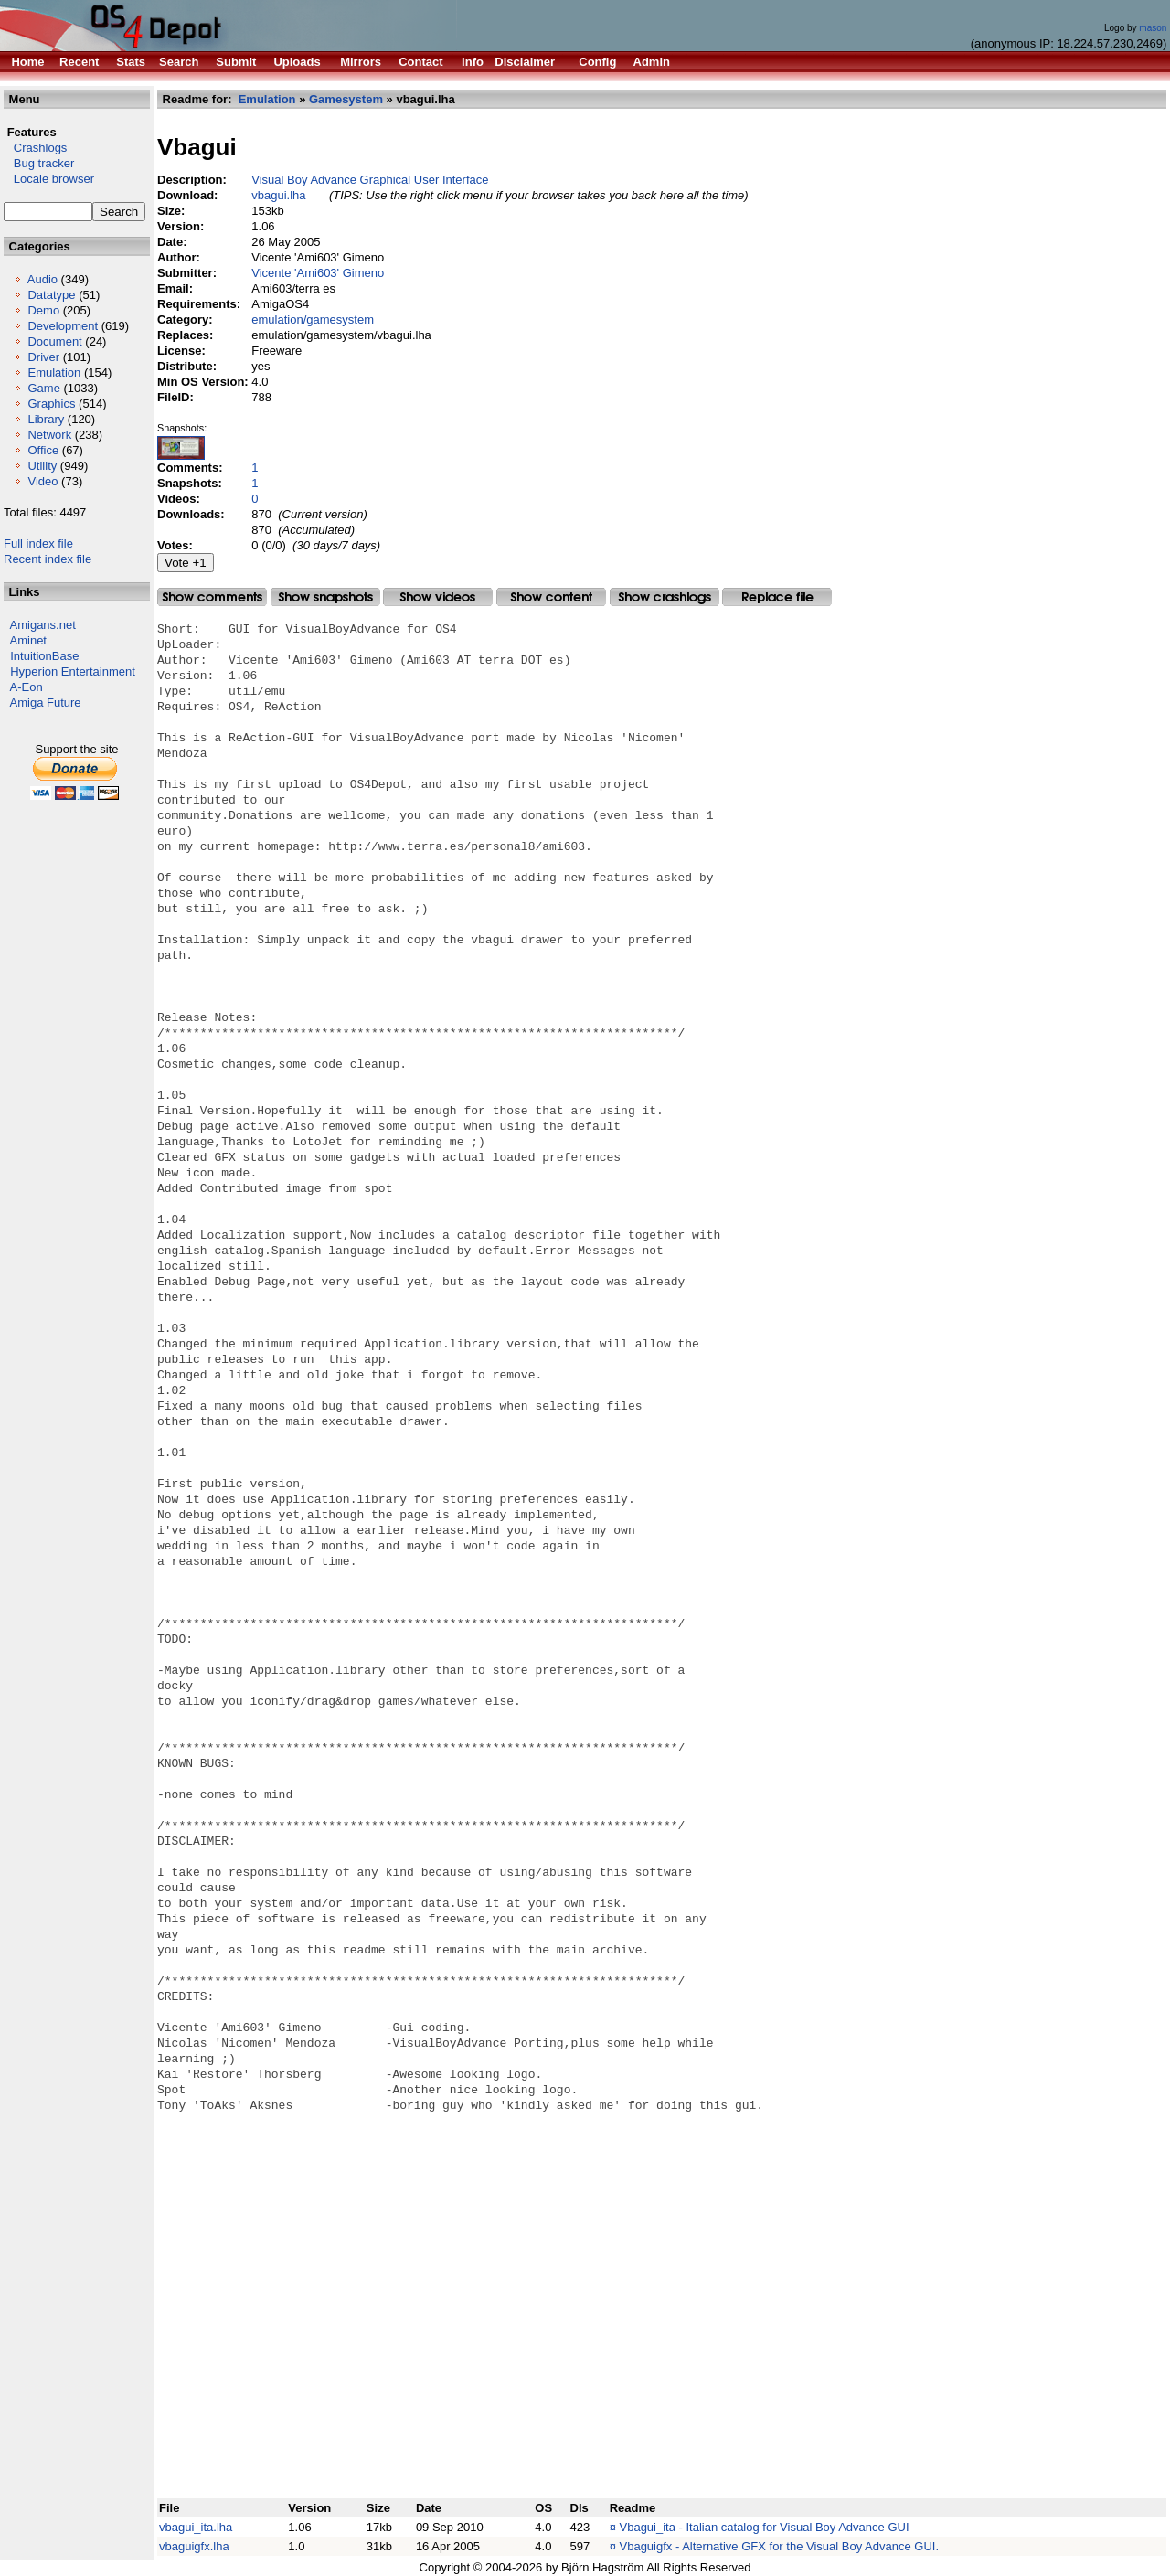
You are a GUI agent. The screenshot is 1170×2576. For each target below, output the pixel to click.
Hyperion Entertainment (72, 671)
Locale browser (49, 179)
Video (42, 481)
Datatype (51, 295)
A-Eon (26, 687)
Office (42, 450)
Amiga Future (45, 702)
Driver (43, 357)
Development (62, 326)
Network (49, 435)
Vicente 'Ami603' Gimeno (317, 273)
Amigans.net (43, 625)
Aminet (28, 640)
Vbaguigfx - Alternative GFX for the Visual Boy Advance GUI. (780, 2546)
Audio (42, 279)
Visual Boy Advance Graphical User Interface (369, 179)
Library (45, 419)
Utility (42, 466)
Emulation (53, 372)
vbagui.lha (278, 195)
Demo (43, 310)
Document (54, 341)
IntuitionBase (44, 656)
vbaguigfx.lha (194, 2546)
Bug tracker (39, 163)
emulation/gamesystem (312, 319)
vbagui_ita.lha (195, 2527)
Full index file (38, 543)
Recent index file (47, 559)
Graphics (51, 403)
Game (43, 388)
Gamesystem (346, 99)
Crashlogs (35, 147)
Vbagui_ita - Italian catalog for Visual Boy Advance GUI (764, 2527)
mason (1152, 28)
